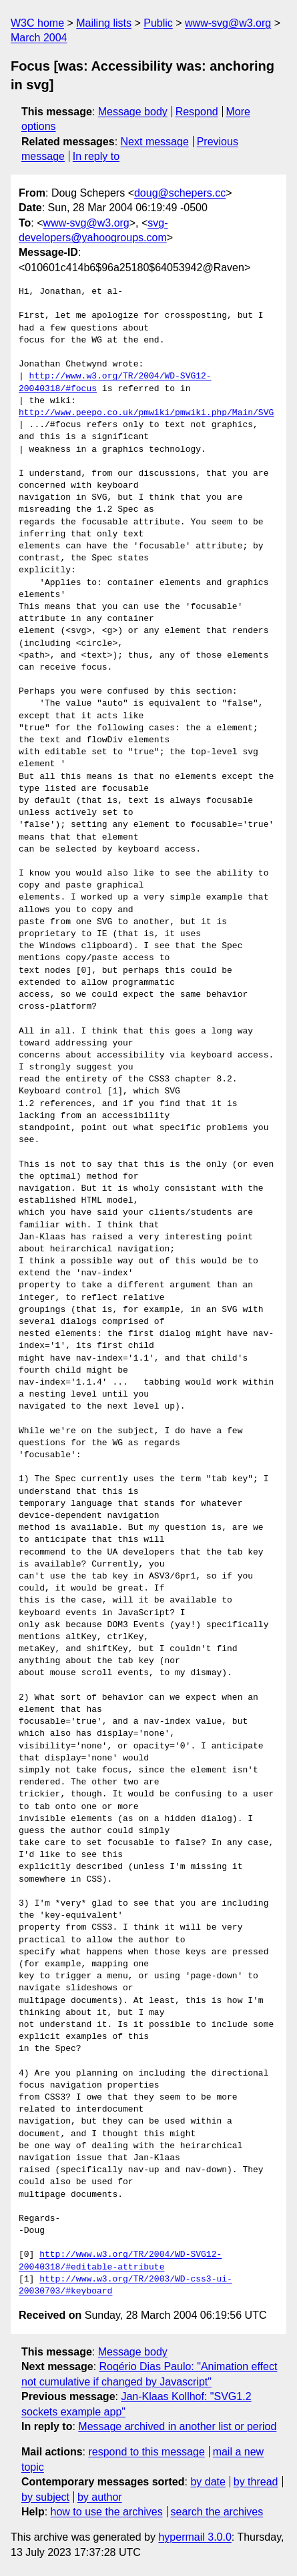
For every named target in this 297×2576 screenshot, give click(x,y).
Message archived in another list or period (177, 2426)
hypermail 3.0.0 (194, 2537)
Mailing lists (103, 23)
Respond (197, 111)
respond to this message (146, 2451)
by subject (45, 2497)
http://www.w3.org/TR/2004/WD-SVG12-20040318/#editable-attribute (120, 2261)
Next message (155, 141)
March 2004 (39, 37)
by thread (256, 2481)
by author (99, 2497)
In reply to (96, 156)
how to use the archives (107, 2511)
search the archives (217, 2511)
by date (207, 2481)
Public (158, 23)
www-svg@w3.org (228, 23)
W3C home (37, 23)
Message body (133, 111)
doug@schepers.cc (180, 193)
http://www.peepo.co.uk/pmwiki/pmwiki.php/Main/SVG (146, 413)
